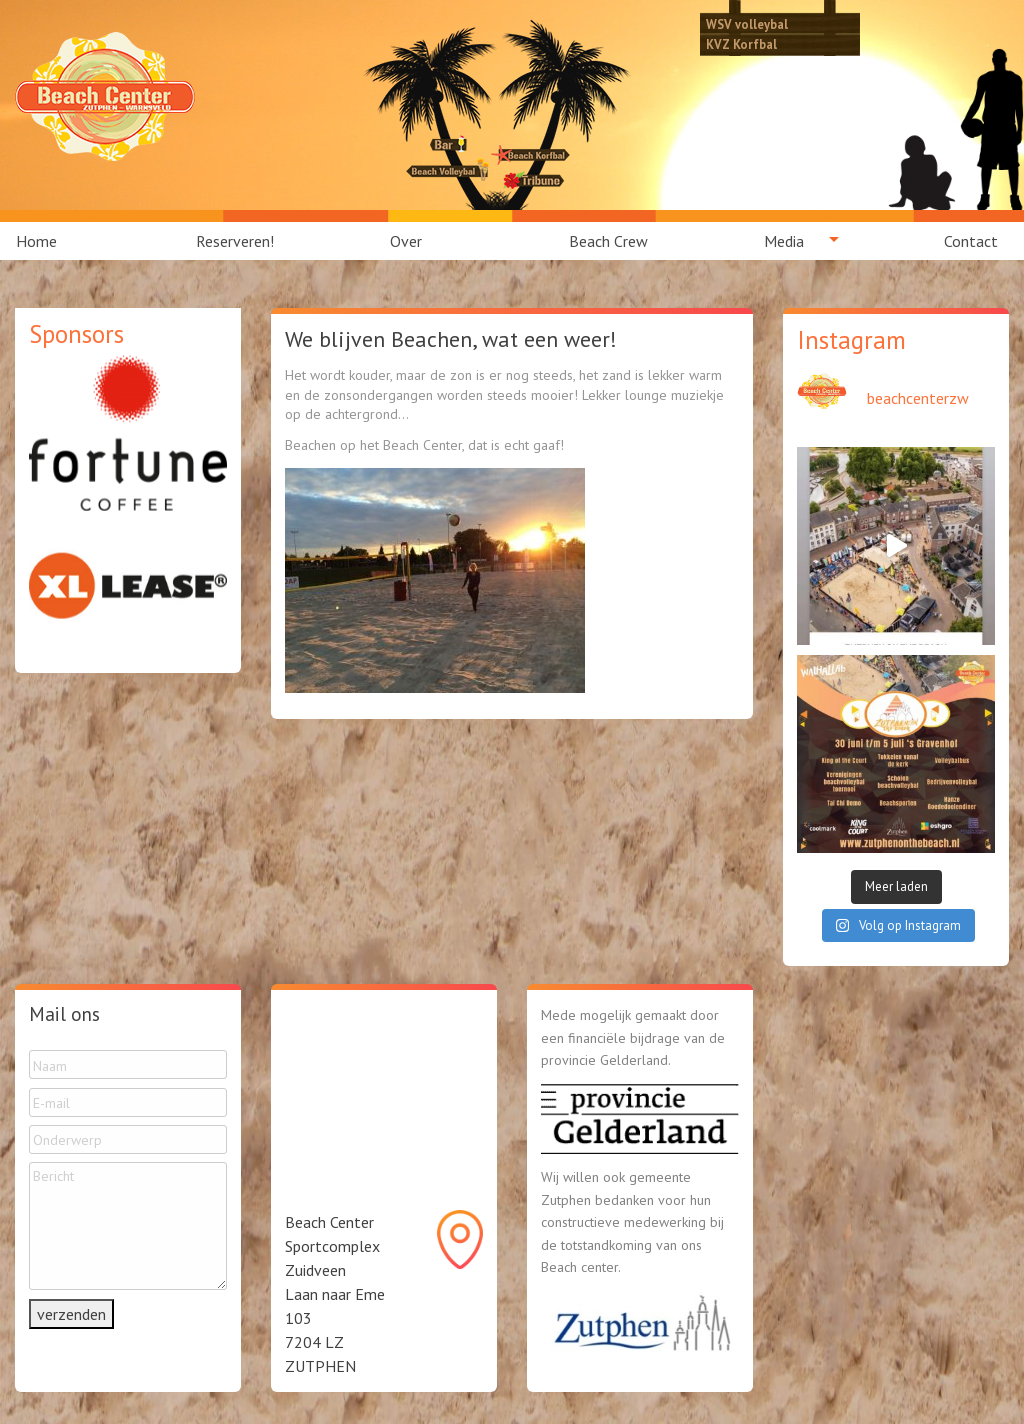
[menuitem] (48, 241)
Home (36, 241)
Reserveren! (235, 241)
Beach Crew (608, 241)
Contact (971, 241)
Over (406, 241)
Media (784, 241)
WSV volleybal (747, 24)
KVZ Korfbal (741, 44)
